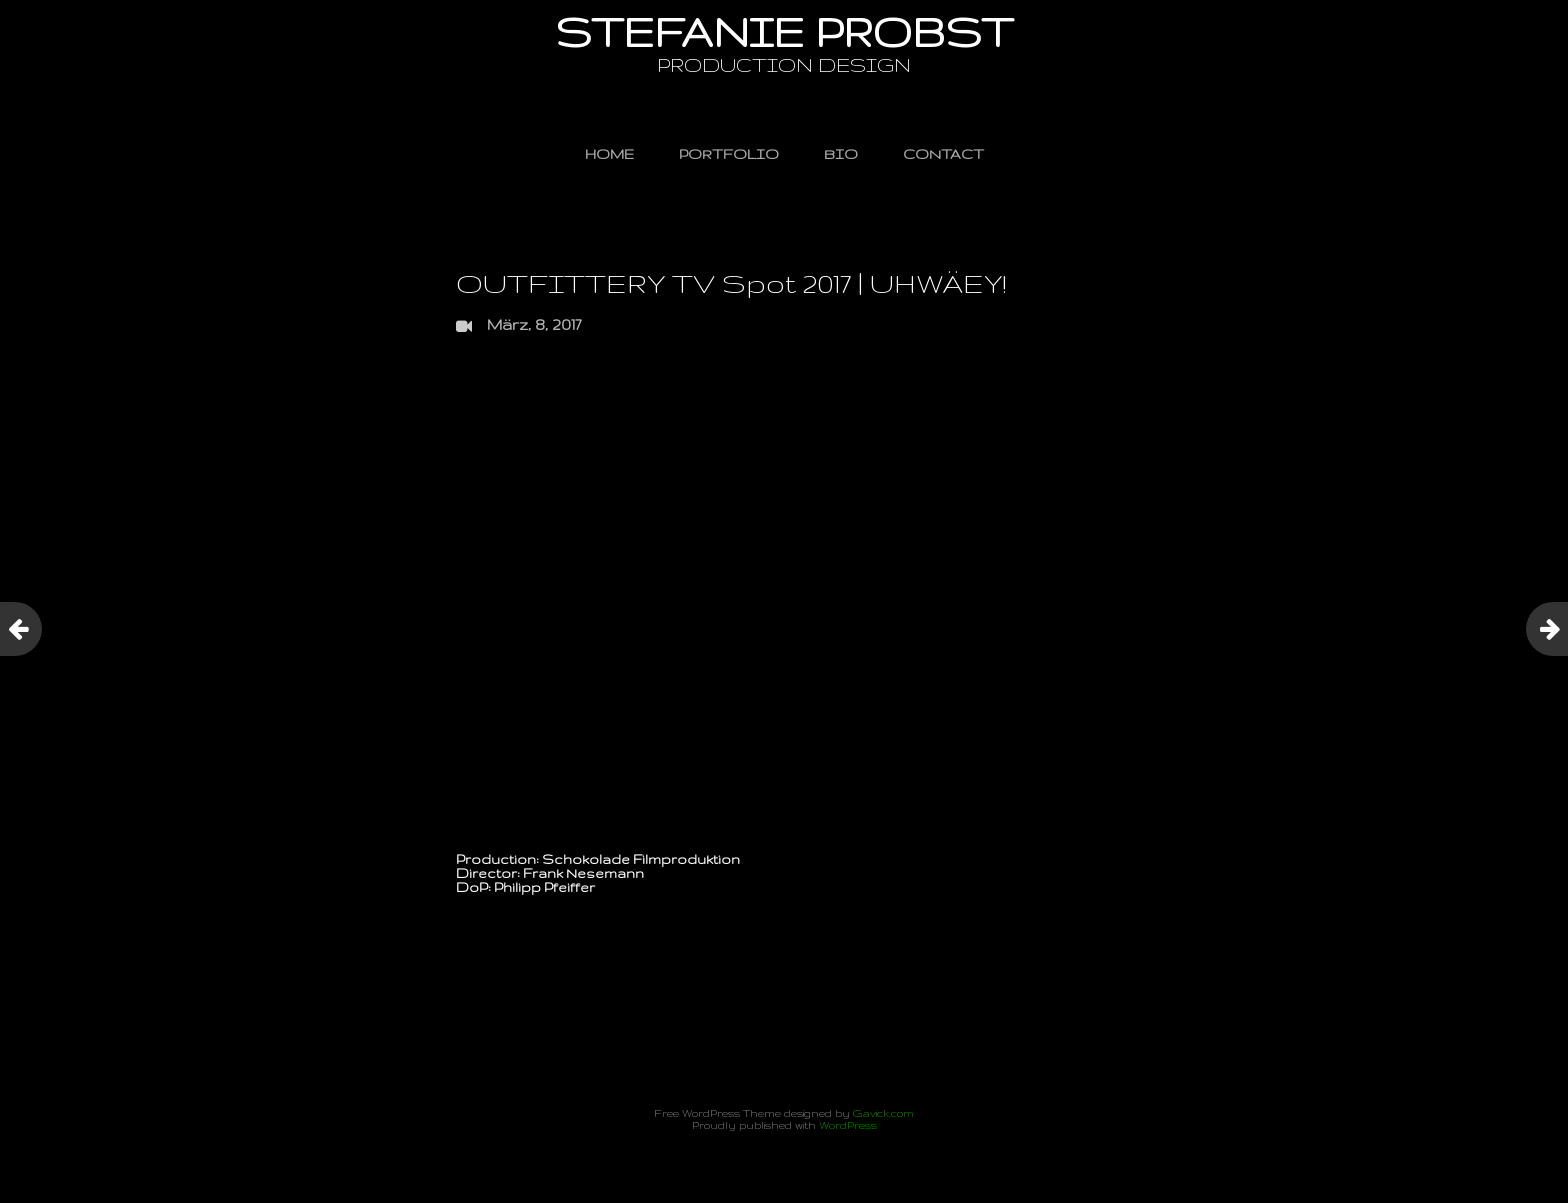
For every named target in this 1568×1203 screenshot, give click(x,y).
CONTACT (943, 154)
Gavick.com (883, 1113)
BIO (841, 154)
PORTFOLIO (729, 154)
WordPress (848, 1125)
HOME (609, 154)
